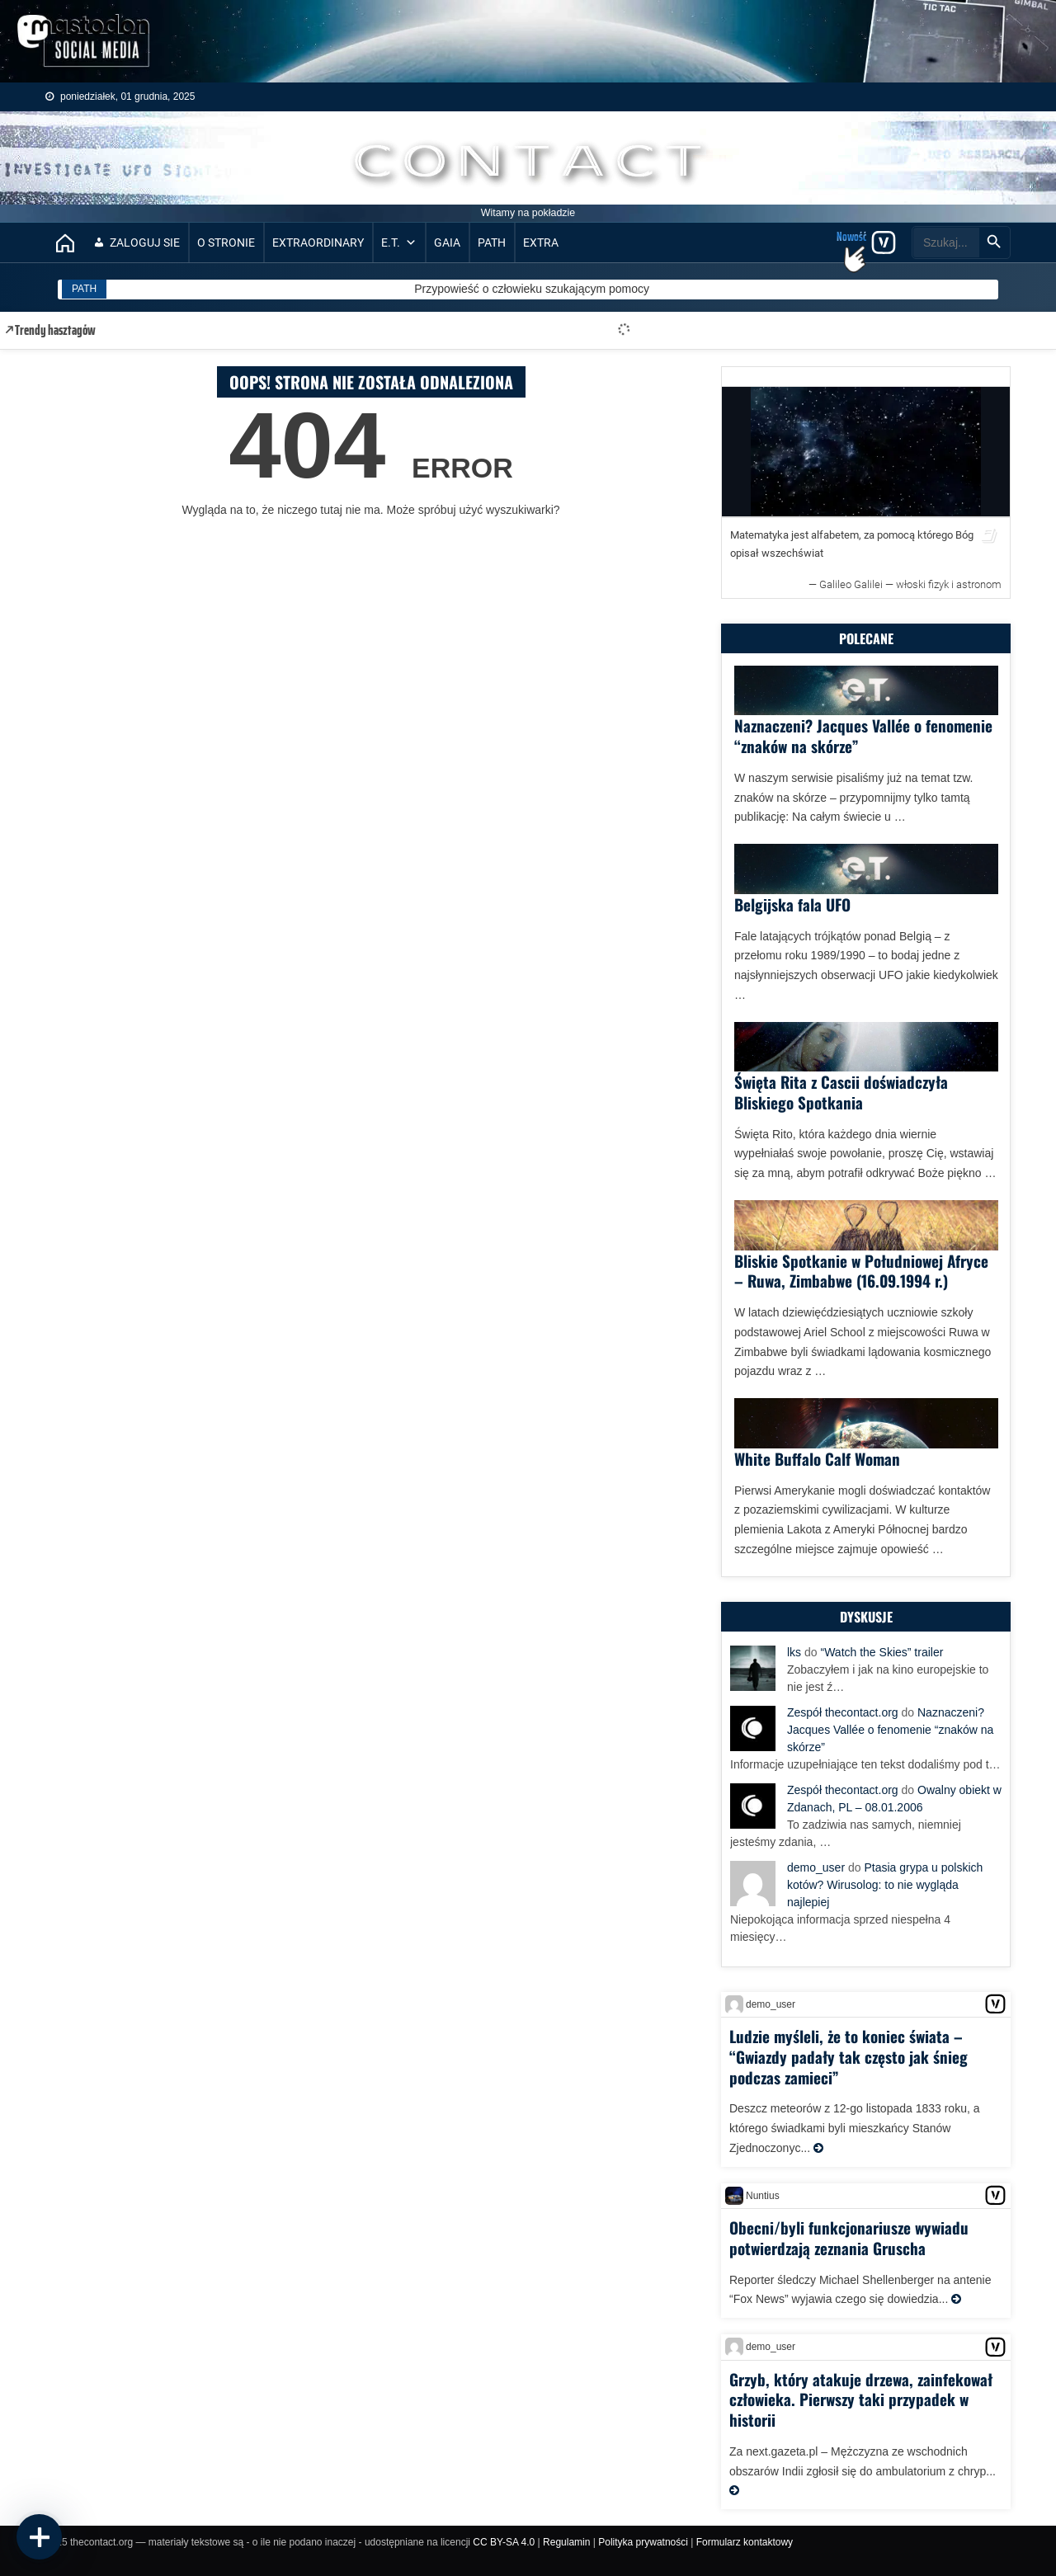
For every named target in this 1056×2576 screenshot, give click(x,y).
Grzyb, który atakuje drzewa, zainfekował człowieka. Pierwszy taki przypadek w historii (860, 2399)
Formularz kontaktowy (744, 2542)
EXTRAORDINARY (318, 242)
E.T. (399, 242)
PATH (492, 242)
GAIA (447, 242)
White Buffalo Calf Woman (817, 1458)
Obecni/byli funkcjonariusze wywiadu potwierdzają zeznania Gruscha (849, 2237)
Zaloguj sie (145, 242)
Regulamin (566, 2542)
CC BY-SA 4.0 (504, 2542)
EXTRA (541, 242)
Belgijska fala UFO (792, 904)
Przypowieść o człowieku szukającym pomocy (531, 288)
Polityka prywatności (643, 2542)
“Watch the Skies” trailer (881, 1652)
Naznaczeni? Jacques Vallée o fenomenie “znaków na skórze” (863, 735)
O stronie (226, 242)
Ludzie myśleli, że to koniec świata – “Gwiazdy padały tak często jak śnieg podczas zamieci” (848, 2056)
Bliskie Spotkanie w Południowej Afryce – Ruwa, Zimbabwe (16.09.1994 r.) (861, 1271)
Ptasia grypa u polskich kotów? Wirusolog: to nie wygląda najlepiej (885, 1885)
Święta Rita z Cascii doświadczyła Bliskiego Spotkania (841, 1092)
